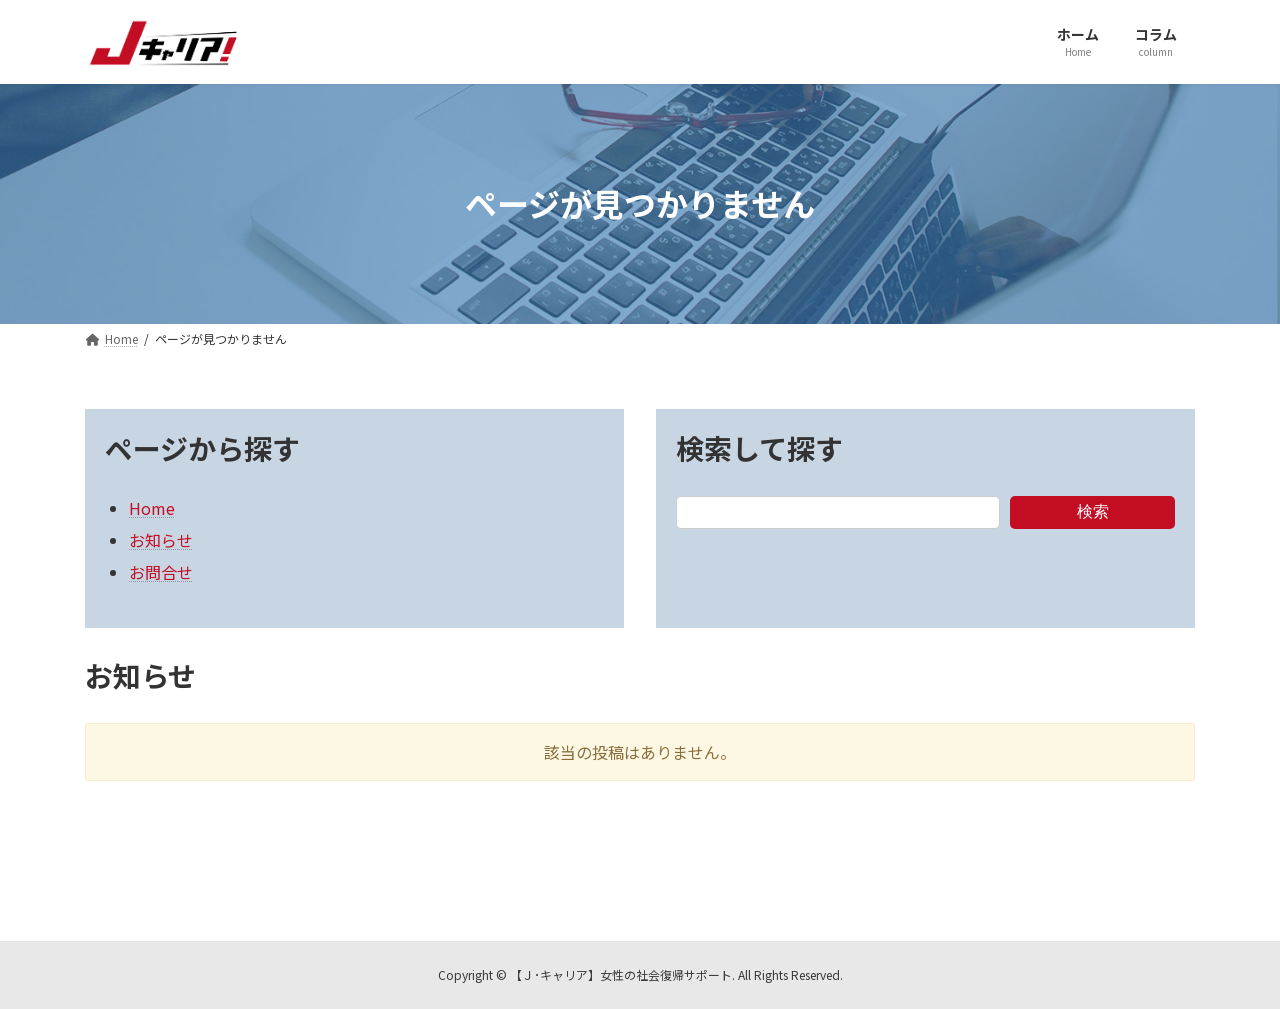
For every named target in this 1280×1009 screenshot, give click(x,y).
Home (152, 508)
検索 (1093, 511)
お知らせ (161, 540)
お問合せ (161, 572)
